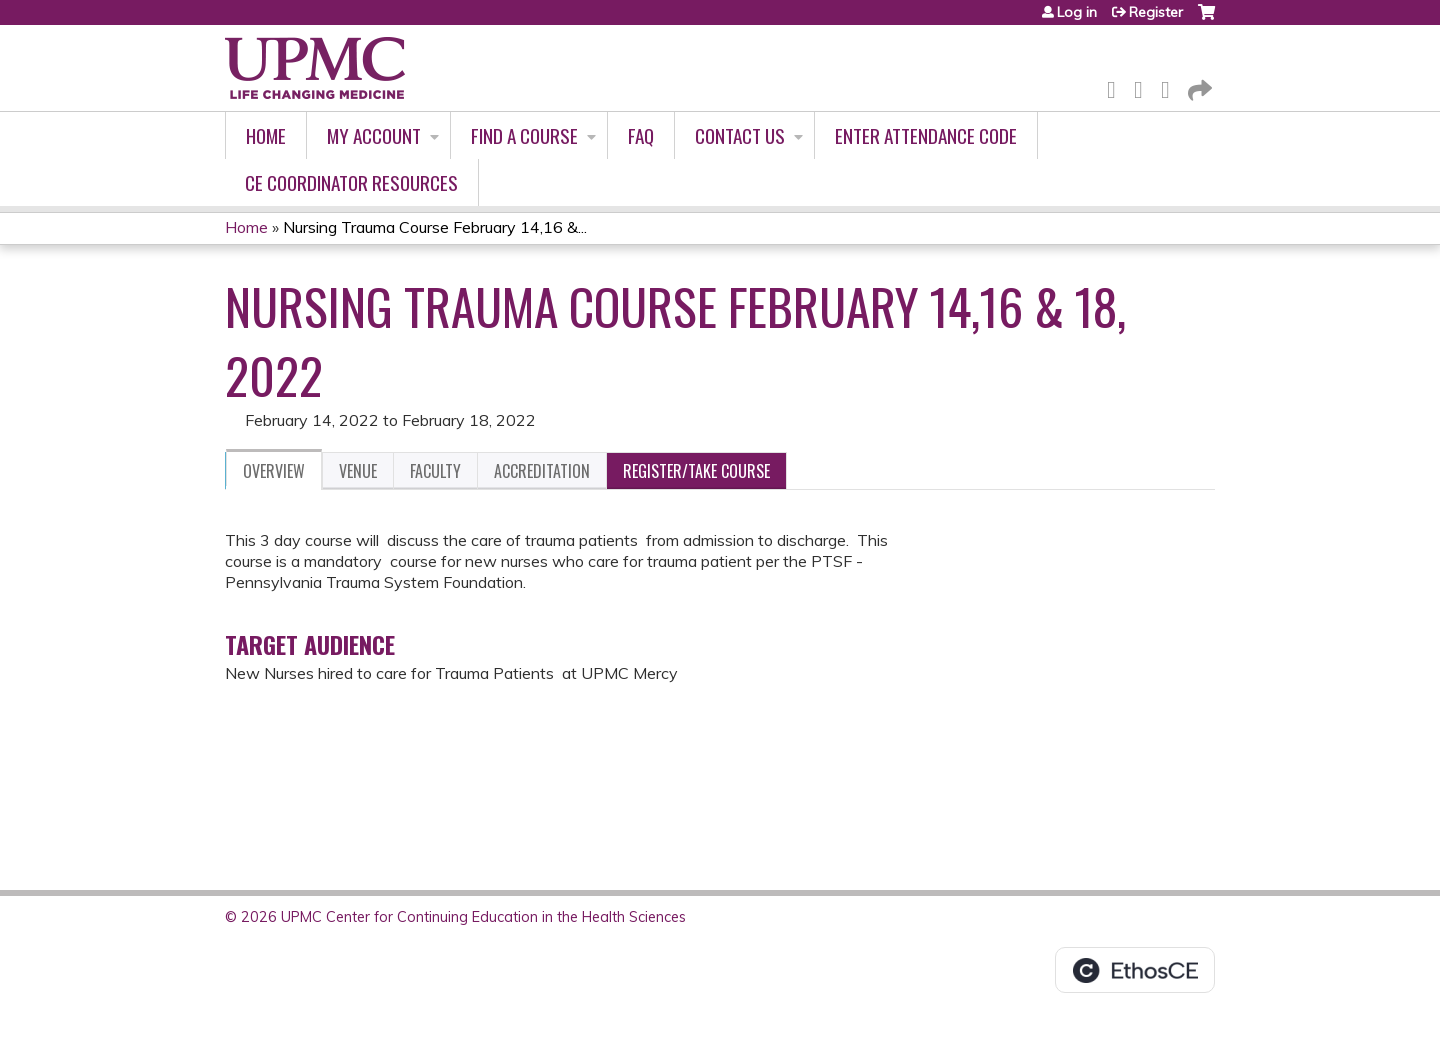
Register (1156, 12)
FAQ (641, 135)
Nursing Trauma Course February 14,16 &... (435, 227)
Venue (358, 471)
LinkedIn (1171, 86)
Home (266, 135)
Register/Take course (696, 471)
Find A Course (524, 135)
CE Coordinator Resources (351, 182)
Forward (1198, 86)
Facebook (1117, 86)
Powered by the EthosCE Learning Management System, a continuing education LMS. (1135, 970)
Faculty (435, 471)
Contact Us (740, 135)
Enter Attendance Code (926, 135)
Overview (274, 471)
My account (374, 135)
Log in (1077, 12)
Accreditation (542, 471)
